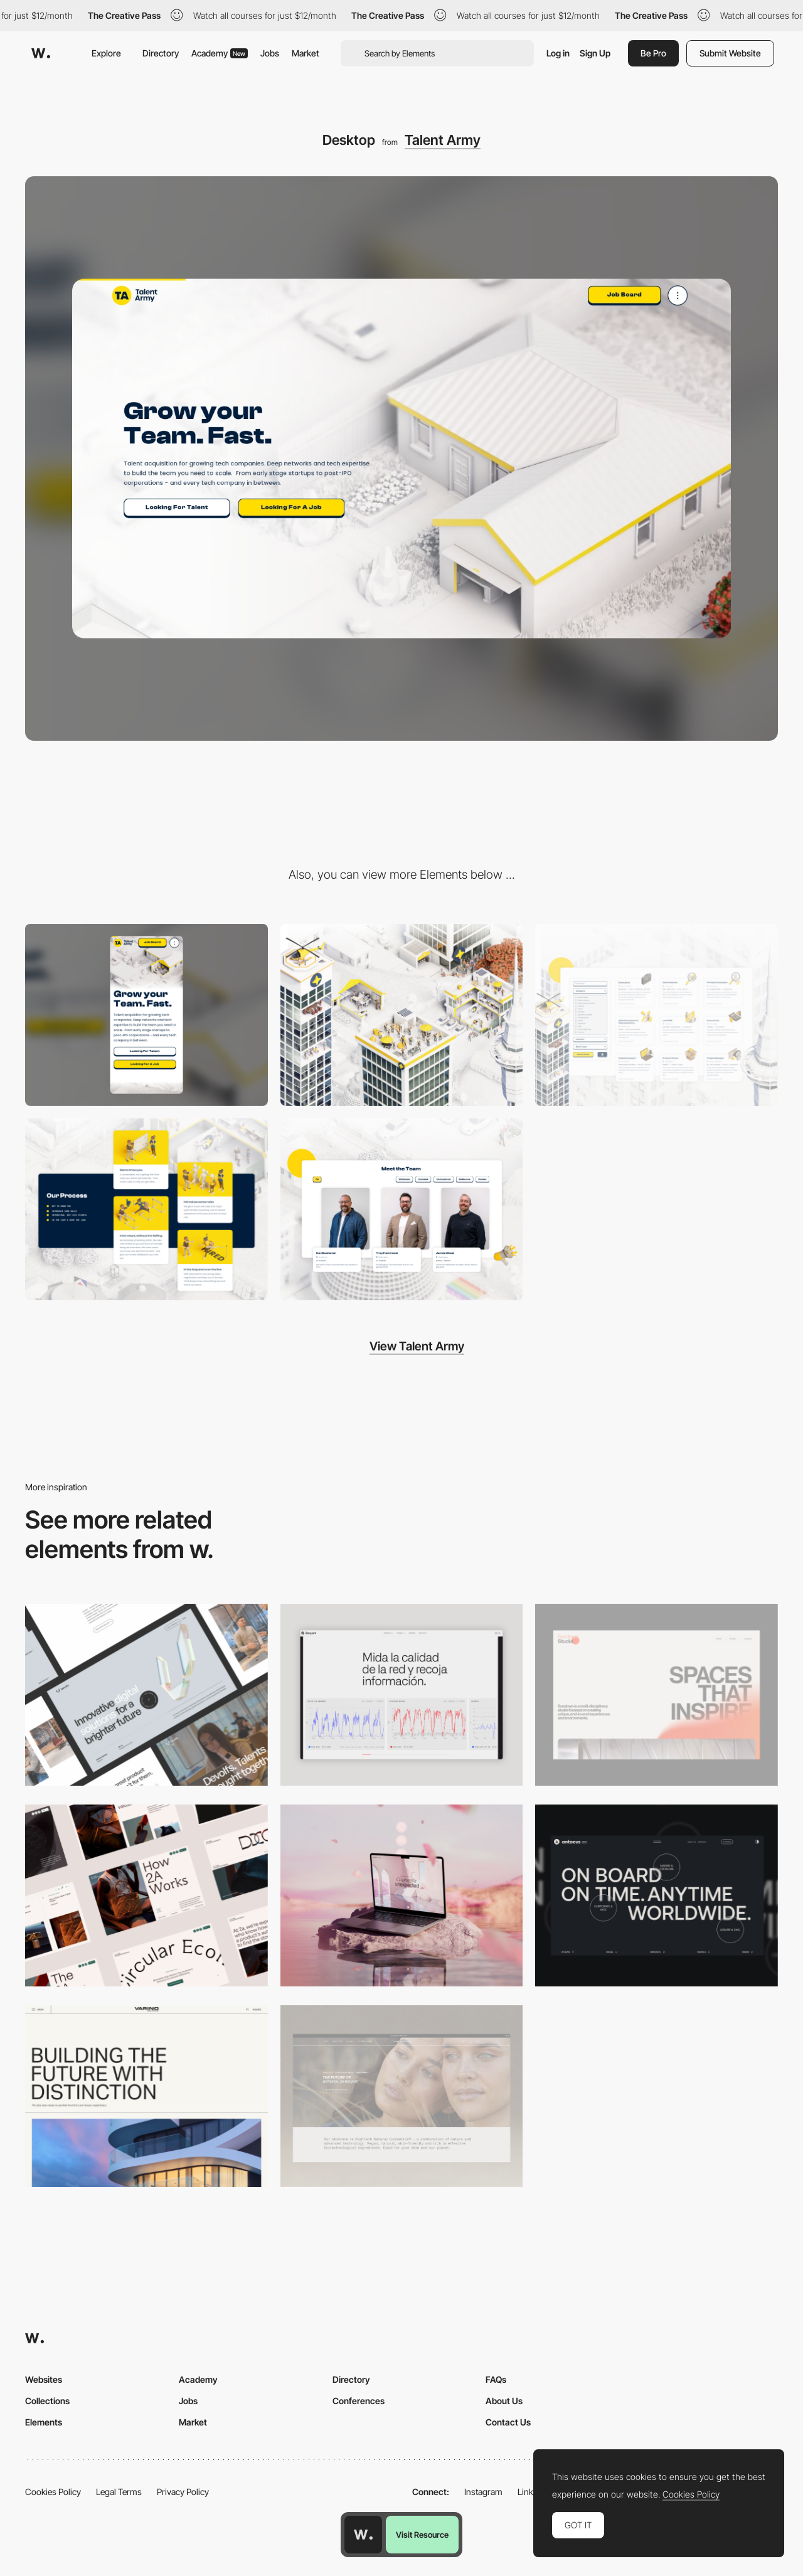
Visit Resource (422, 2535)
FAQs (496, 2379)
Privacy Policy (183, 2491)
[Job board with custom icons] (656, 1015)
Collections (47, 2400)
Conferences (358, 2400)
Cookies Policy (53, 2491)
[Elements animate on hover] (146, 1209)
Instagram (483, 2491)
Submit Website (730, 53)
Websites (43, 2379)
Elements (43, 2422)
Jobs (269, 53)
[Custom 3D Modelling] (401, 1015)
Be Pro (653, 53)
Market (305, 53)
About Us (504, 2400)
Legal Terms (119, 2491)
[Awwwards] (40, 53)
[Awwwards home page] (363, 2534)
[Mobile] (146, 1015)
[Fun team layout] (401, 1209)
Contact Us (508, 2422)
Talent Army (443, 140)
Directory (160, 53)
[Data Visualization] (401, 1695)
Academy (219, 53)
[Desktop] (146, 1695)
